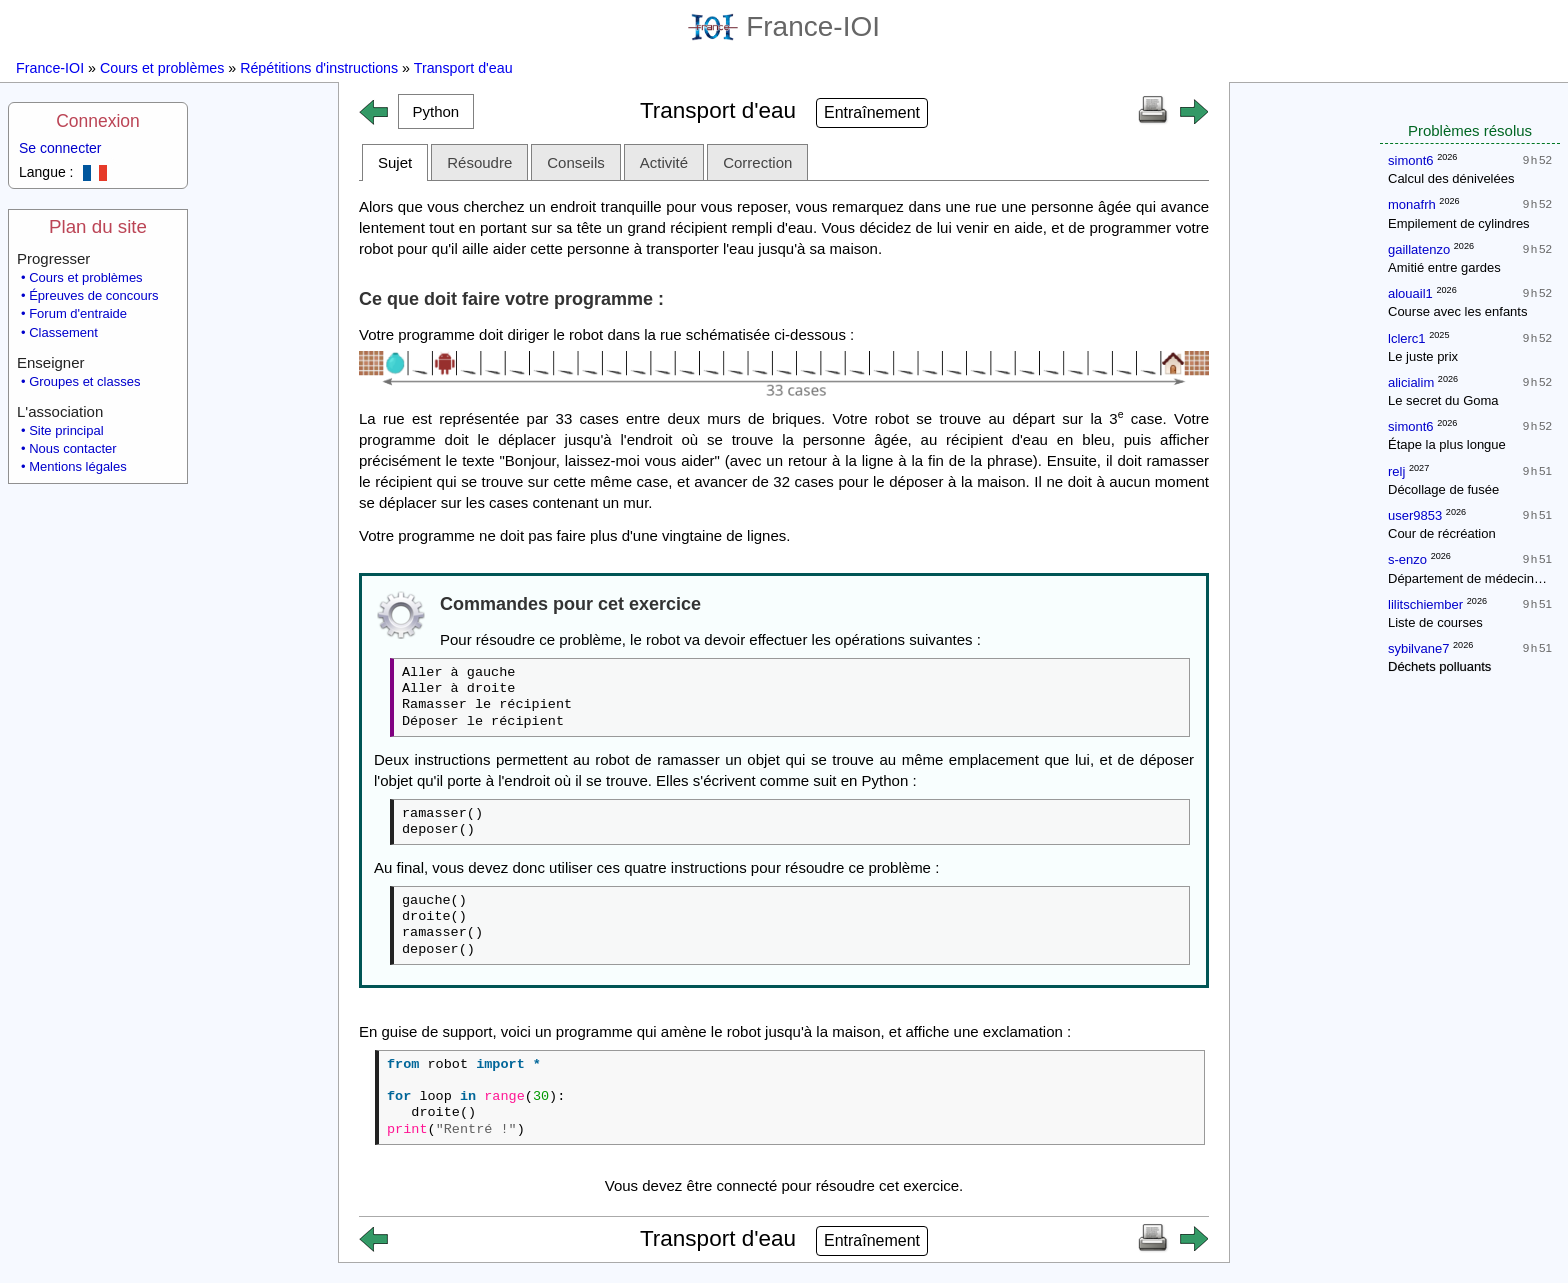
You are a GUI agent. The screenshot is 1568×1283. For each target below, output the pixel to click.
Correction (757, 162)
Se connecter (60, 148)
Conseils (576, 162)
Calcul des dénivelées (1451, 178)
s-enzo (1407, 559)
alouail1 (1410, 293)
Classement (63, 332)
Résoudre (479, 162)
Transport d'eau (463, 68)
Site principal (66, 430)
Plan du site (98, 226)
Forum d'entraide (78, 313)
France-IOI (784, 26)
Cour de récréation (1442, 533)
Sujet (395, 162)
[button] (436, 111)
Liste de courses (1435, 622)
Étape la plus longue (1447, 444)
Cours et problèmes (162, 68)
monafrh (1412, 204)
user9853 (1415, 515)
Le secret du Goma (1443, 400)
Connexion (98, 121)
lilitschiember (1425, 604)
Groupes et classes (84, 381)
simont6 (1411, 160)
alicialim (1411, 382)
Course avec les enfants (1457, 311)
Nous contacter (72, 448)
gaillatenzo (1419, 249)
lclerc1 (1407, 338)
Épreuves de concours (93, 295)
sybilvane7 (1418, 648)
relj (1396, 471)
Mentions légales (78, 466)
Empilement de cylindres (1459, 223)
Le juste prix (1423, 356)
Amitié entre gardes (1444, 267)
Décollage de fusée (1443, 489)
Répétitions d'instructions (319, 68)
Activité (664, 162)
